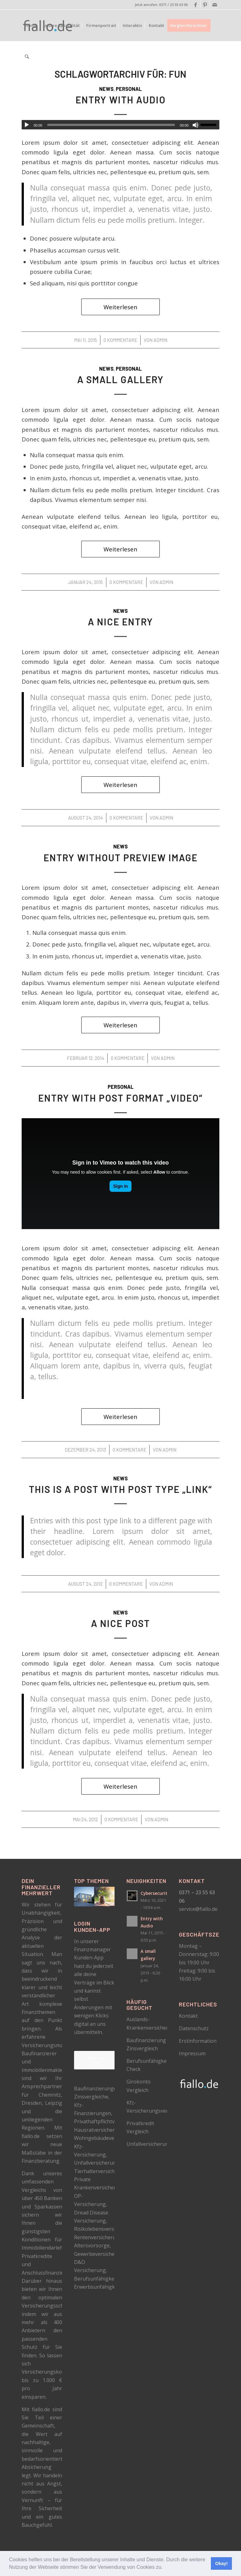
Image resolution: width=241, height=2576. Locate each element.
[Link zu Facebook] (195, 4)
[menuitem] (31, 25)
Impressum (192, 2053)
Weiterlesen (120, 307)
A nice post (120, 1623)
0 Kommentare (120, 340)
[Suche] (27, 56)
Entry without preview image (121, 857)
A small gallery (120, 379)
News (106, 89)
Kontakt (188, 2015)
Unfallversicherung (149, 2144)
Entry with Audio (121, 99)
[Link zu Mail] (214, 4)
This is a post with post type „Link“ (120, 1489)
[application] (120, 124)
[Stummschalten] (195, 125)
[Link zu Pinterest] (205, 4)
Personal (129, 89)
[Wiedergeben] (27, 125)
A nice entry (120, 621)
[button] (165, 2568)
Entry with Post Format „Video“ (120, 1097)
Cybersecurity (155, 1893)
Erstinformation (198, 2040)
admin (160, 340)
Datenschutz (194, 2028)
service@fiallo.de (198, 1909)
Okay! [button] (221, 2563)
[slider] (111, 125)
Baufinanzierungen (97, 2088)
